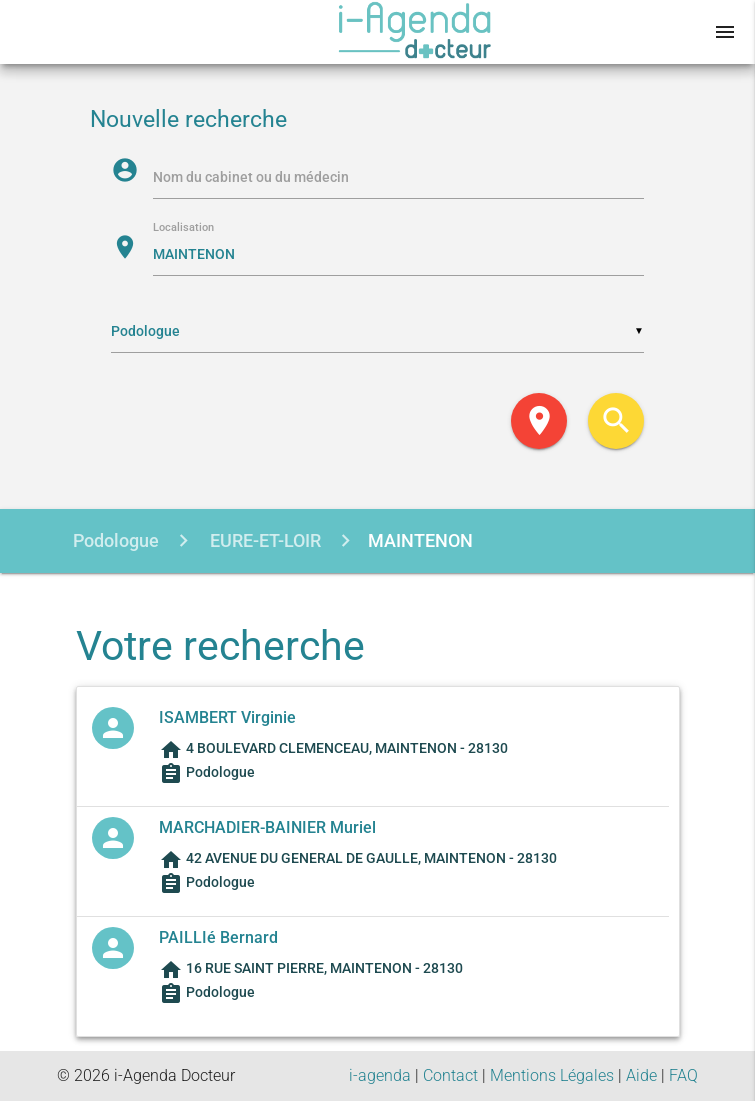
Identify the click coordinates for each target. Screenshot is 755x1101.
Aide (641, 1075)
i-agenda (380, 1075)
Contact (450, 1075)
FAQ (683, 1075)
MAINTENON (420, 540)
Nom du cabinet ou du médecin (251, 177)
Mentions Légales (552, 1075)
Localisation (183, 228)
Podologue (116, 540)
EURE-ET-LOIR (263, 540)
